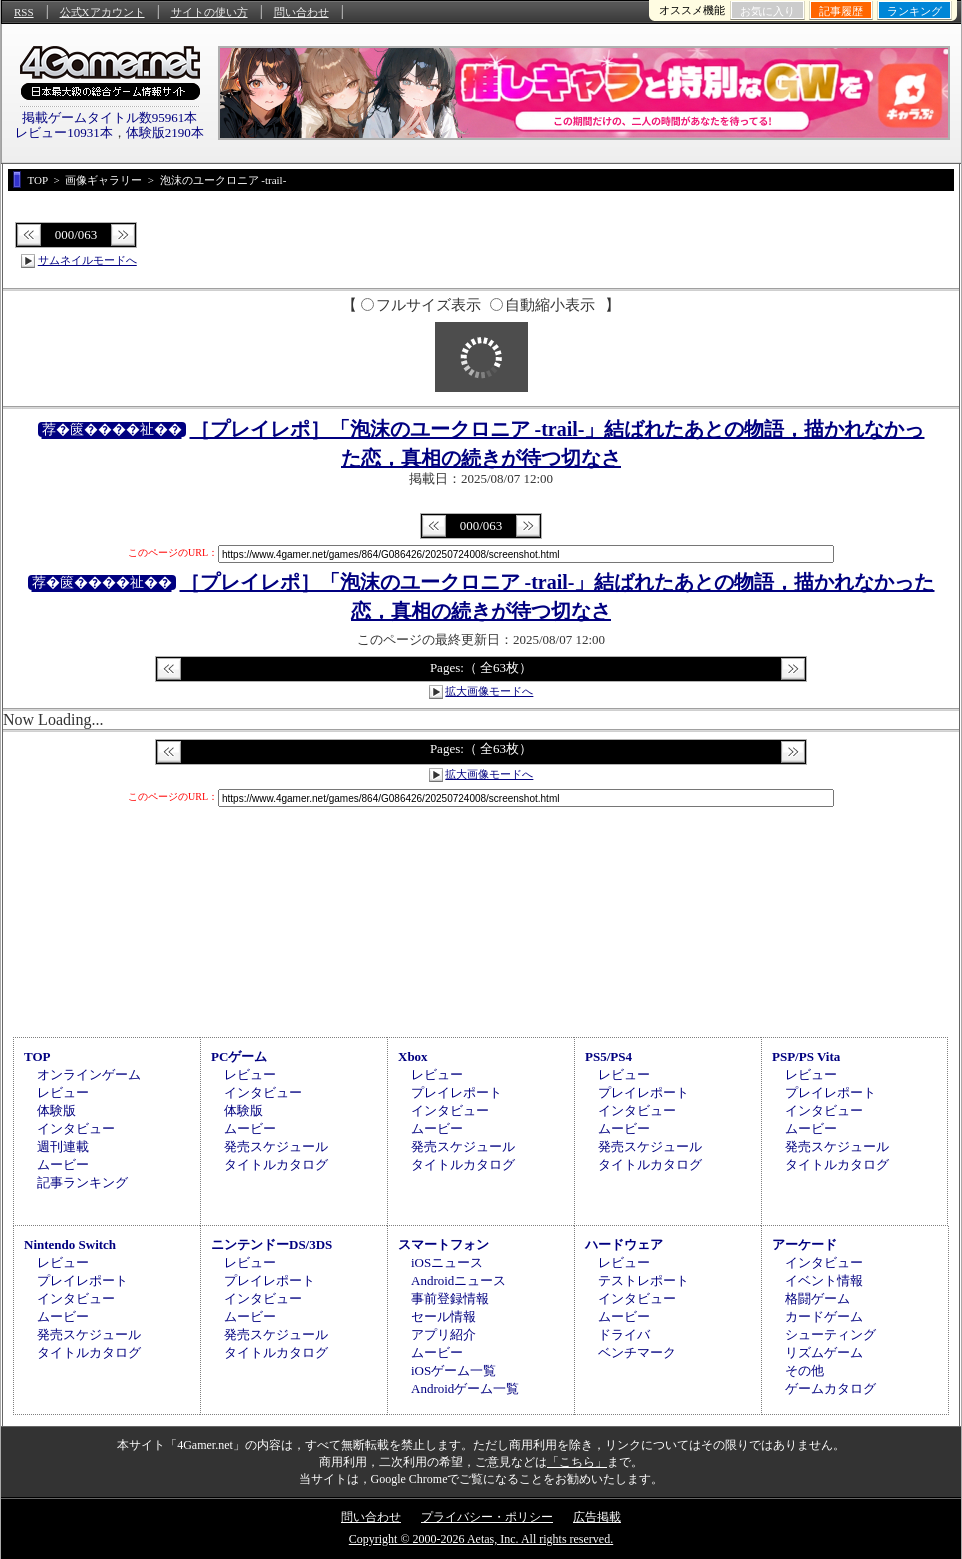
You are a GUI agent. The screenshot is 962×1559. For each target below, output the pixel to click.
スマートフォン (443, 1244)
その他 (804, 1370)
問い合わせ (301, 12)
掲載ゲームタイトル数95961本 (110, 117)
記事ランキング (82, 1182)
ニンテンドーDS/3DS (271, 1244)
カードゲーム (824, 1316)
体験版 (56, 1110)
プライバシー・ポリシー (487, 1517)
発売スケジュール (276, 1146)
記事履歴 (841, 11)
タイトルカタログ (276, 1164)
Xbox (413, 1056)
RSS (24, 12)
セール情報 (443, 1316)
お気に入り (767, 11)
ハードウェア (624, 1244)
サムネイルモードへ (87, 260)
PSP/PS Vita (806, 1056)
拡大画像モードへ (489, 691)
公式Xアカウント (102, 12)
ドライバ (624, 1334)
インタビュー (76, 1128)
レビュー (63, 1092)
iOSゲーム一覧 (453, 1370)
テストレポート (643, 1280)
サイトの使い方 (209, 12)
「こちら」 (577, 1462)
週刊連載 (63, 1146)
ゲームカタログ (830, 1388)
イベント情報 (824, 1280)
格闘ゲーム (817, 1298)
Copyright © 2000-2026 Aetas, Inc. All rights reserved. (481, 1539)
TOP (37, 1056)
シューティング (830, 1334)
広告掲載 (597, 1517)
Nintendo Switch (70, 1244)
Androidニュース (458, 1280)
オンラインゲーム (89, 1074)
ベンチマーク (637, 1352)
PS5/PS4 (608, 1056)
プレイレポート (456, 1092)
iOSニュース (447, 1262)
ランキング (914, 11)
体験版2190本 (165, 132)
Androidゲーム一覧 (465, 1388)
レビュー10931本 (64, 132)
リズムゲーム (824, 1352)
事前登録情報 (450, 1298)
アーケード (804, 1244)
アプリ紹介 (443, 1334)
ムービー (63, 1164)
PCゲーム (239, 1056)
